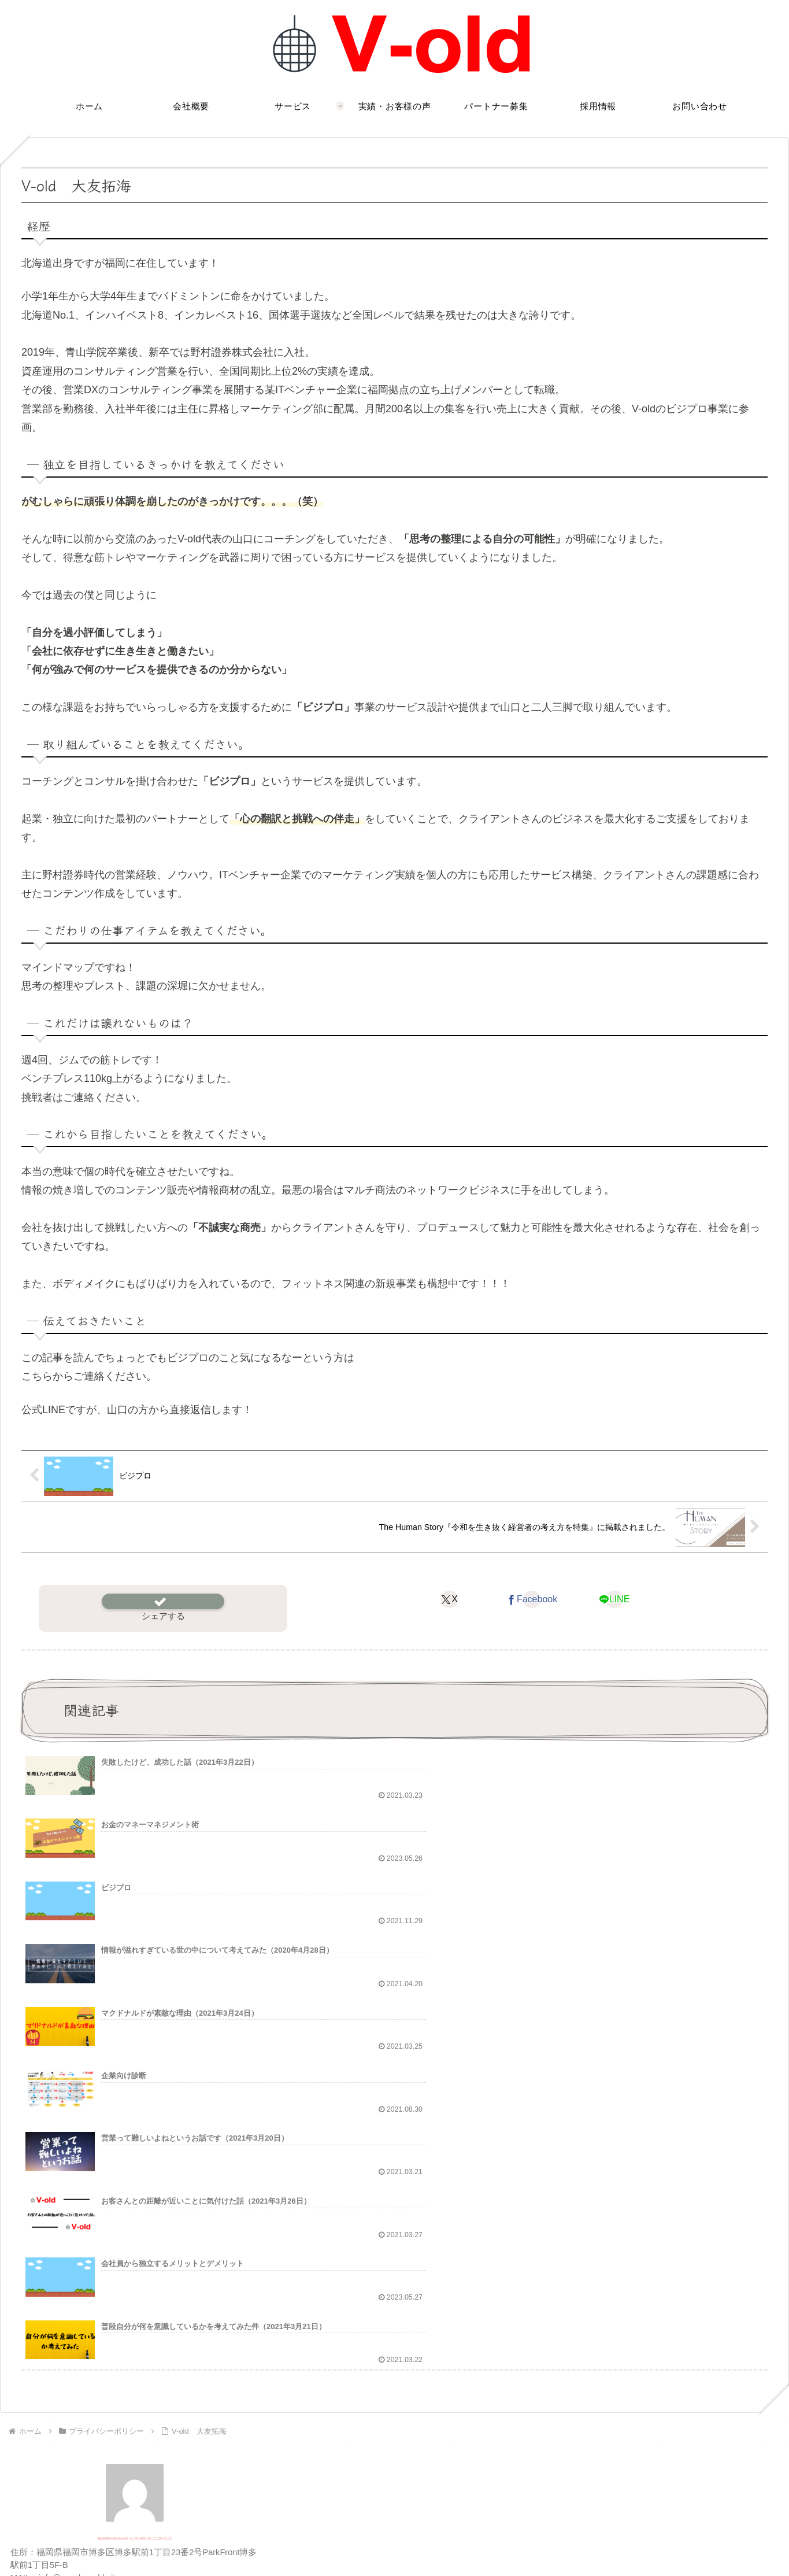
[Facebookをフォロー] (115, 2296)
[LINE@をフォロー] (154, 2296)
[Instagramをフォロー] (134, 2296)
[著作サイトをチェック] (75, 2296)
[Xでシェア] (449, 1599)
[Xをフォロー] (95, 2296)
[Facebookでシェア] (531, 1599)
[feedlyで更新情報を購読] (173, 2296)
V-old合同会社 (135, 2222)
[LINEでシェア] (614, 1599)
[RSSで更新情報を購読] (193, 2296)
